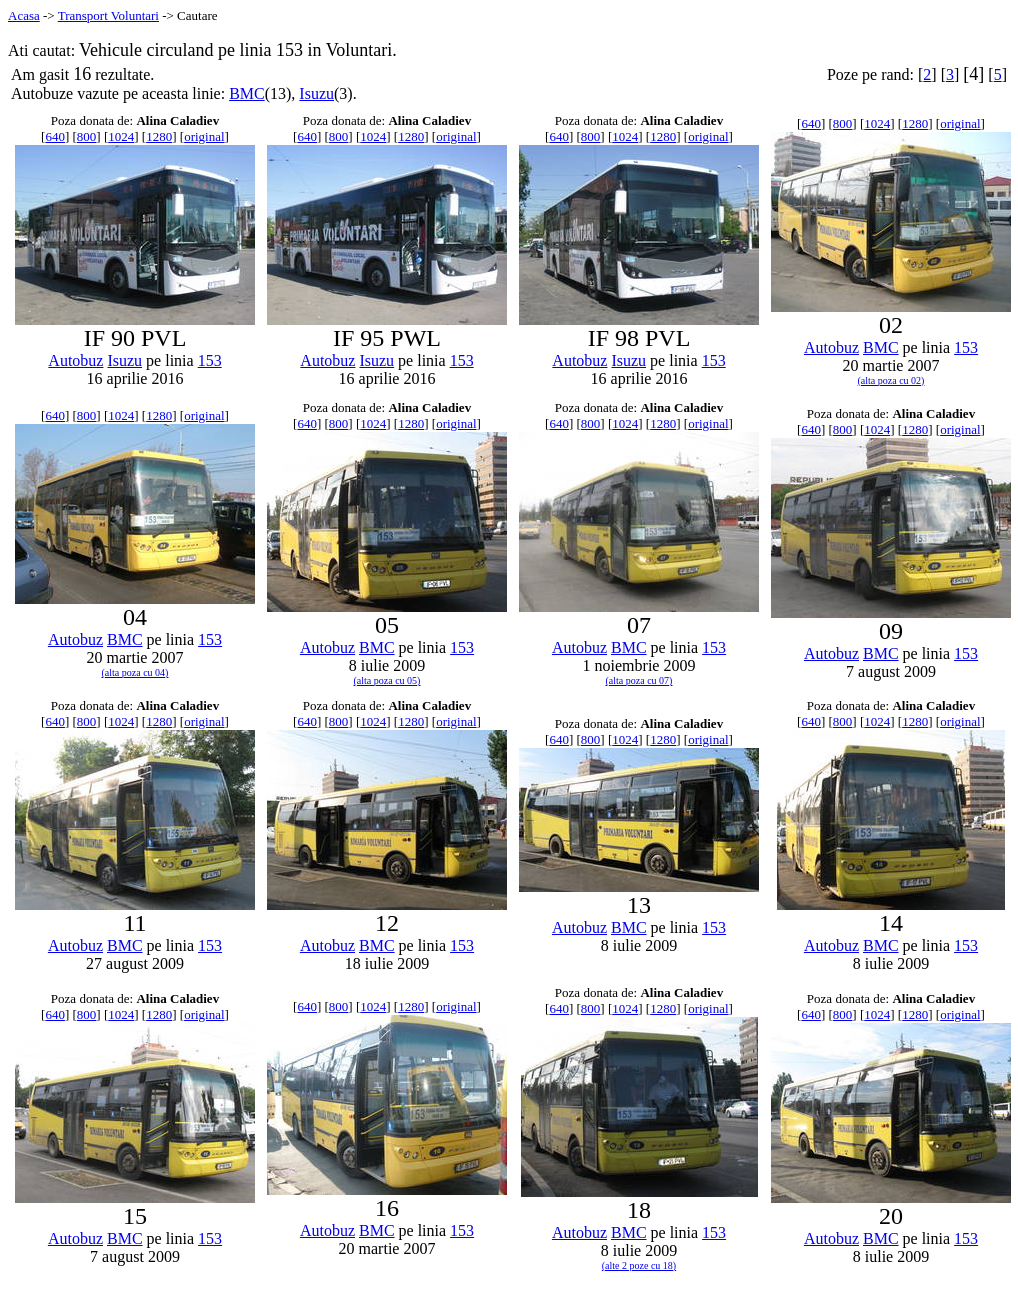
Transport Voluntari (108, 15)
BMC (247, 93)
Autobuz (75, 360)
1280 (159, 136)
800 (87, 136)
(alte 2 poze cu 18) (639, 1265)
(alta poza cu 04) (135, 672)
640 (55, 136)
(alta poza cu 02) (891, 380)
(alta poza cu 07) (639, 680)
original (204, 136)
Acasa (24, 15)
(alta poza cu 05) (387, 680)
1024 (121, 136)
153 (210, 360)
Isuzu (316, 93)
